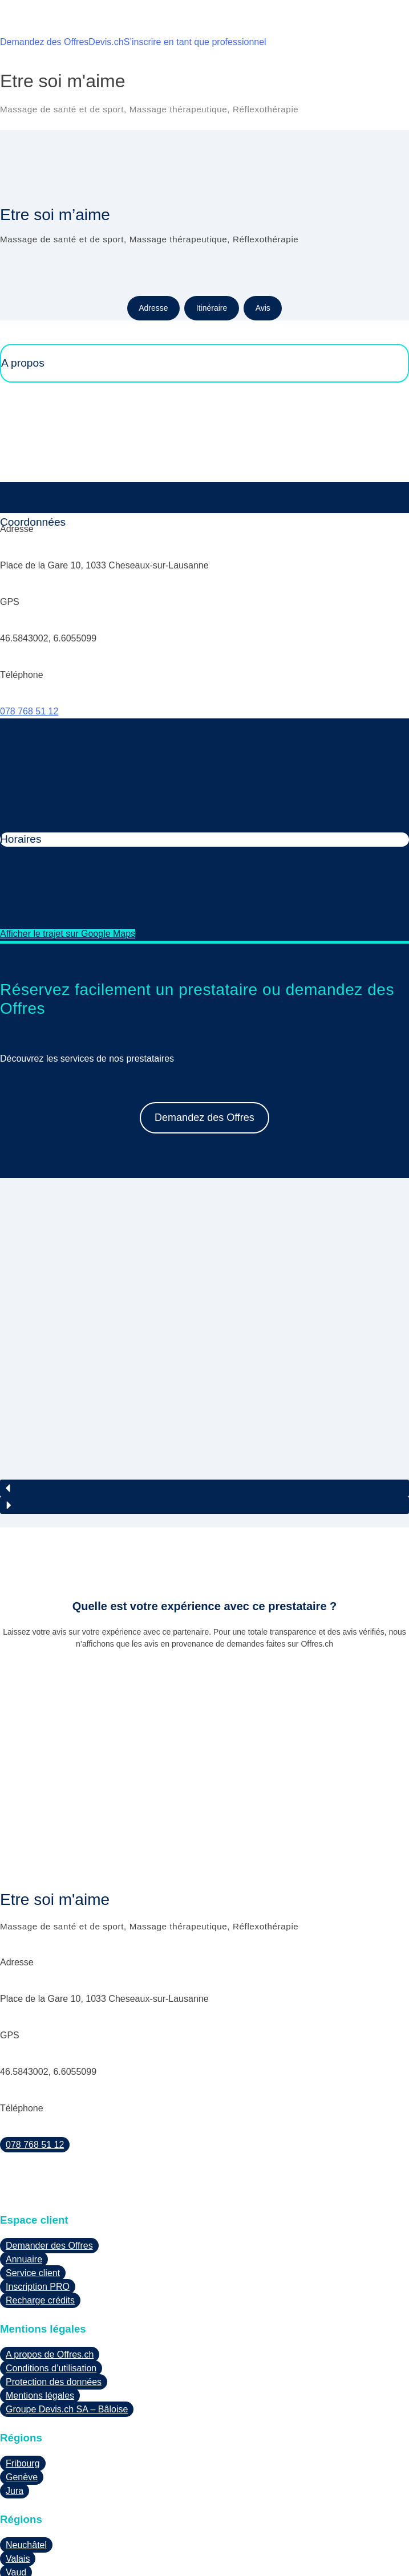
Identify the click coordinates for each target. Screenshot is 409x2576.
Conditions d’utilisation (51, 2301)
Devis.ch (105, 42)
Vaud (16, 2504)
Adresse (153, 307)
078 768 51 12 (29, 711)
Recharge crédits (40, 2233)
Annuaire (24, 2192)
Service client (33, 2206)
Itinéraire (211, 307)
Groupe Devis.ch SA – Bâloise (67, 2342)
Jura (14, 2423)
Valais (18, 2491)
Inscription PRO (38, 2219)
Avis (263, 307)
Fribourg (23, 2395)
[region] (204, 1319)
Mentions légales (40, 2328)
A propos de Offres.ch (50, 2287)
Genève (22, 2409)
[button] (204, 1420)
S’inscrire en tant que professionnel (195, 42)
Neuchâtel (26, 2477)
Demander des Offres (49, 2178)
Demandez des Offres (44, 42)
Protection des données (54, 2314)
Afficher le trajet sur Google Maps (67, 933)
